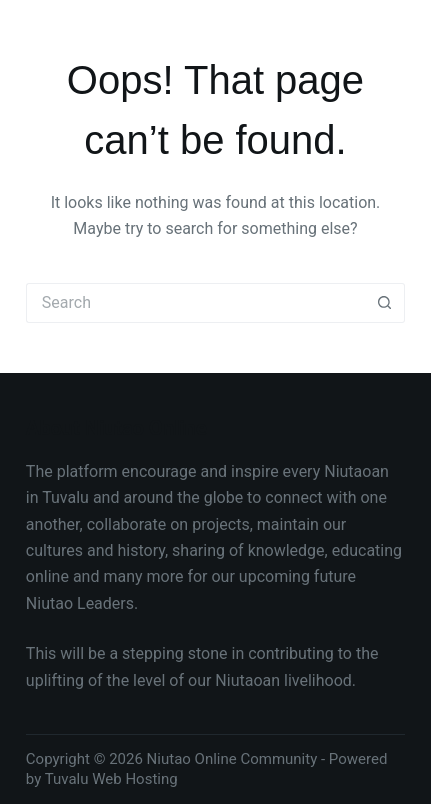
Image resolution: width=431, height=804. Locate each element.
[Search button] (385, 303)
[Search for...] (195, 303)
